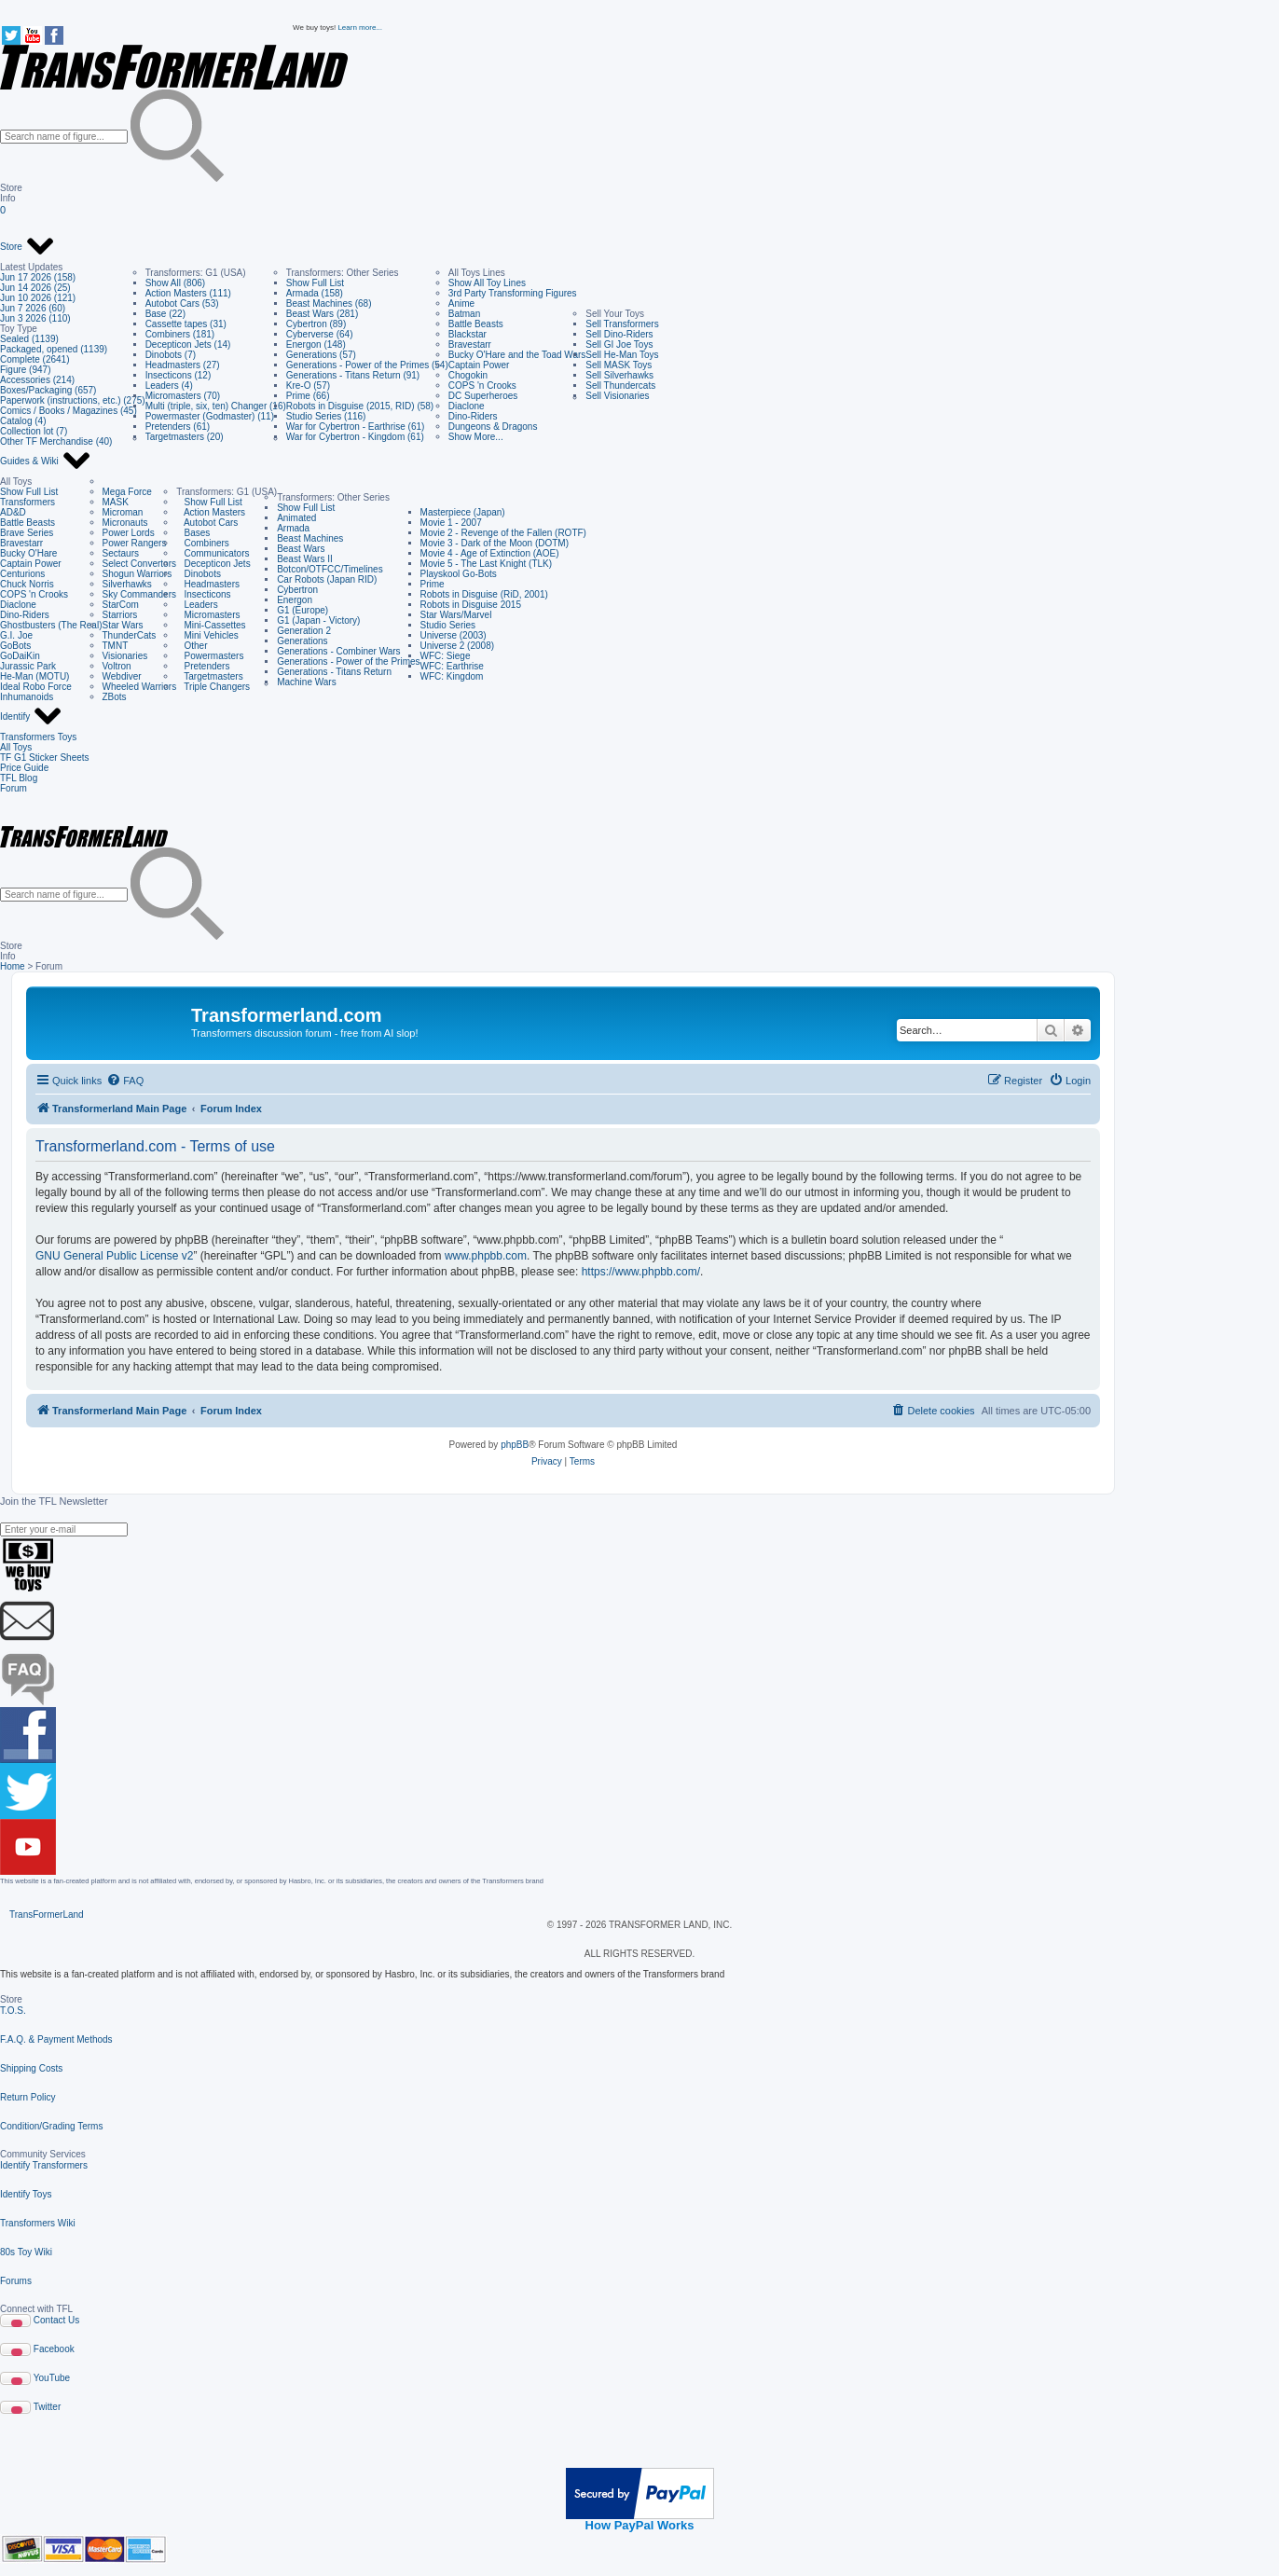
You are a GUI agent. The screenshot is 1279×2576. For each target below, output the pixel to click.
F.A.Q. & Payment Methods (56, 2039)
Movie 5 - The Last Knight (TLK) (486, 563)
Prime (432, 584)
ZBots (115, 697)
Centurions (22, 574)
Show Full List (315, 283)
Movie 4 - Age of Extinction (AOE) (489, 553)
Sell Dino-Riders (619, 334)
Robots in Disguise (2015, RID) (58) (359, 406)
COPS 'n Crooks (482, 385)
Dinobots (198, 574)
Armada (293, 528)
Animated (296, 518)
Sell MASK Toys (618, 365)
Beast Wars (300, 549)
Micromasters (208, 615)
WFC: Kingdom (452, 676)
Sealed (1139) (29, 339)
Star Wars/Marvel (456, 615)
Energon (294, 600)
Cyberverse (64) (319, 334)
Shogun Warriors (137, 574)
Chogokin (468, 375)
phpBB (515, 1445)
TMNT (116, 646)
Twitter (47, 2407)
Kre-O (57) (308, 385)
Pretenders (202, 666)
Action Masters (210, 512)
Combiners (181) (179, 334)
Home (12, 966)
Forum (13, 788)
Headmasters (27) (182, 365)
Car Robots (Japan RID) (327, 579)
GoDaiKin (20, 656)
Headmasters (208, 584)
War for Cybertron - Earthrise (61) (355, 426)
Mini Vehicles (207, 635)
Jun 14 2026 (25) (35, 287)
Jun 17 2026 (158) (38, 277)
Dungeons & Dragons (493, 426)
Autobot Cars (207, 522)
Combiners (202, 543)
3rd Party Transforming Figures (512, 293)
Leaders (196, 604)
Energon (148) (316, 344)
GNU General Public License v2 (114, 1255)
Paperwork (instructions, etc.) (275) (72, 400)
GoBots (15, 646)
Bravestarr (469, 344)
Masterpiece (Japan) (462, 512)
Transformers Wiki (38, 2223)
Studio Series (447, 625)
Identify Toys (25, 2194)
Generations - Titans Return (334, 672)
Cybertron (297, 590)
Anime (461, 303)
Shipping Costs (31, 2068)
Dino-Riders (473, 416)
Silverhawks (127, 584)
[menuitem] (125, 1080)
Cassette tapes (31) (186, 324)
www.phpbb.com (486, 1255)
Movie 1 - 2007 (451, 522)
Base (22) (165, 314)
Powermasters (209, 656)
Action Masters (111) (188, 293)
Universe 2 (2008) (457, 646)
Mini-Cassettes (210, 625)
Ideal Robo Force (36, 687)
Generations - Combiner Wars (338, 651)
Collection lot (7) (33, 431)
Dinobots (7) (170, 355)
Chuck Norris (27, 584)
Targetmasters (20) (184, 437)
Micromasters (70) (183, 396)
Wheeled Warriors (140, 687)
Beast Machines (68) (329, 303)
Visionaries (125, 656)
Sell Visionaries (617, 396)
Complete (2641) (34, 359)
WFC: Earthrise (452, 666)
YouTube (52, 2378)
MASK (116, 502)
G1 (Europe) (302, 610)
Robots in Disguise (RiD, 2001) (484, 594)
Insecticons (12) (178, 375)
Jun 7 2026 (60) (32, 308)
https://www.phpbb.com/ (641, 1271)
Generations (302, 641)
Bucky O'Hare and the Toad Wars (517, 355)
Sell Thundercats (620, 385)
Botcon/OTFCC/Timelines (330, 569)
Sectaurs (121, 553)
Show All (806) (175, 283)
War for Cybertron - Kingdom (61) (355, 437)
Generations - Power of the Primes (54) (367, 365)
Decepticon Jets (213, 563)
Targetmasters (209, 676)
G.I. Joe (16, 635)
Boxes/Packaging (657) (48, 390)
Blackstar (467, 334)
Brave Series (26, 533)
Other (191, 646)
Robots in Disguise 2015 (470, 604)
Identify (31, 717)
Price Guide (24, 768)
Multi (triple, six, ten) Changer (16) (215, 406)
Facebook (54, 2349)
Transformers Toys (38, 737)
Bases (193, 533)
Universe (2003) (453, 635)
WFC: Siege (445, 656)
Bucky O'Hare (28, 553)
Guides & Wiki (45, 461)
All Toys (16, 747)
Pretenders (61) (177, 426)
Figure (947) (25, 370)
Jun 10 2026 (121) (38, 298)
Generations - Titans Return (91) (352, 375)
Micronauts (125, 522)
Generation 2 (304, 631)
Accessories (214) (37, 380)
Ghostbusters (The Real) (51, 625)
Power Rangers (135, 543)
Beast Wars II (305, 559)
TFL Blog (18, 778)
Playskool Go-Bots (458, 574)
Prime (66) (308, 396)
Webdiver (122, 676)
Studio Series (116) (326, 416)
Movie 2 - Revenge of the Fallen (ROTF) (503, 533)
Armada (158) (314, 293)
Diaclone (466, 406)
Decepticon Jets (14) (188, 344)
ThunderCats (130, 635)
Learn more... (359, 27)
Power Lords (129, 533)
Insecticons (203, 594)
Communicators (212, 553)
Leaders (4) (169, 385)
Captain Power (479, 365)
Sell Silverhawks (619, 375)
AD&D (13, 512)
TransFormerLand (46, 1914)
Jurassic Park (28, 666)
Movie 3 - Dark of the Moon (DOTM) (494, 543)
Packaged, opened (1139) (53, 349)
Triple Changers (213, 687)
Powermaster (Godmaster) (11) (209, 416)
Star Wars (123, 625)
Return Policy (27, 2097)
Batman (464, 314)
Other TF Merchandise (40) (56, 441)
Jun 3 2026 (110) (35, 318)
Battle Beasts (475, 324)
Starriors (120, 615)
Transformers (27, 502)
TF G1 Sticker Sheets (44, 757)
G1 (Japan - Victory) (318, 620)
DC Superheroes (482, 396)
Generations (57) (321, 355)
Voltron (117, 666)
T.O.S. (13, 2010)
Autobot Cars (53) (182, 303)
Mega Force (127, 492)
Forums (16, 2281)
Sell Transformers (621, 324)
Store (27, 247)
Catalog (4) (23, 421)
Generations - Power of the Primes (348, 661)
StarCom (121, 604)
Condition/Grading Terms (51, 2126)
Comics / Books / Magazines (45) (68, 411)
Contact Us (56, 2320)
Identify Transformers (44, 2165)
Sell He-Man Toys (621, 355)
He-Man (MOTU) (34, 676)
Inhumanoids (26, 697)
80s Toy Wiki (26, 2252)
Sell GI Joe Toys (619, 344)
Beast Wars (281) (322, 314)
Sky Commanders (139, 594)
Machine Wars (307, 682)
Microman (123, 512)
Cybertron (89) (316, 324)
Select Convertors (139, 563)
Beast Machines (310, 538)
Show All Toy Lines (487, 283)
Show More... (475, 437)
